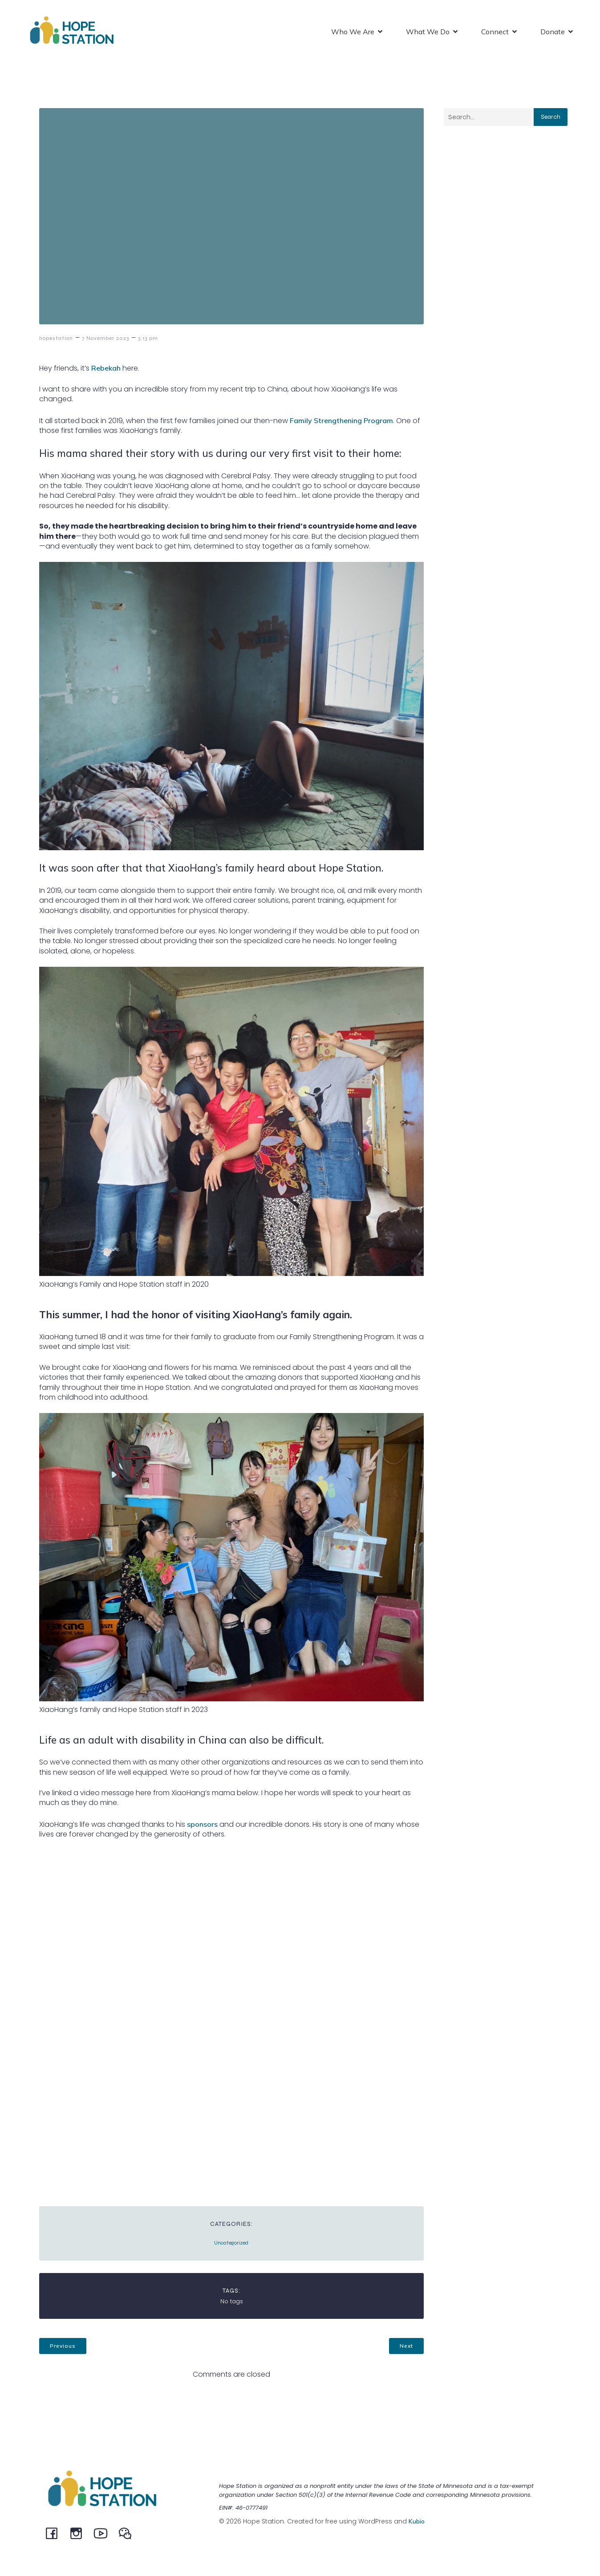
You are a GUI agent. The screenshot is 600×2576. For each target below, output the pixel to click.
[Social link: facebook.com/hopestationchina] (55, 2534)
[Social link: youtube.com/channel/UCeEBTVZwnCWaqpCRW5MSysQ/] (104, 2534)
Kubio (417, 2522)
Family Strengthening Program (341, 421)
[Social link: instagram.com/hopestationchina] (79, 2534)
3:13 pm (148, 339)
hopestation (56, 339)
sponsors (202, 1825)
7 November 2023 (105, 339)
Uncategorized (231, 2244)
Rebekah (106, 368)
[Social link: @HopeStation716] (128, 2534)
